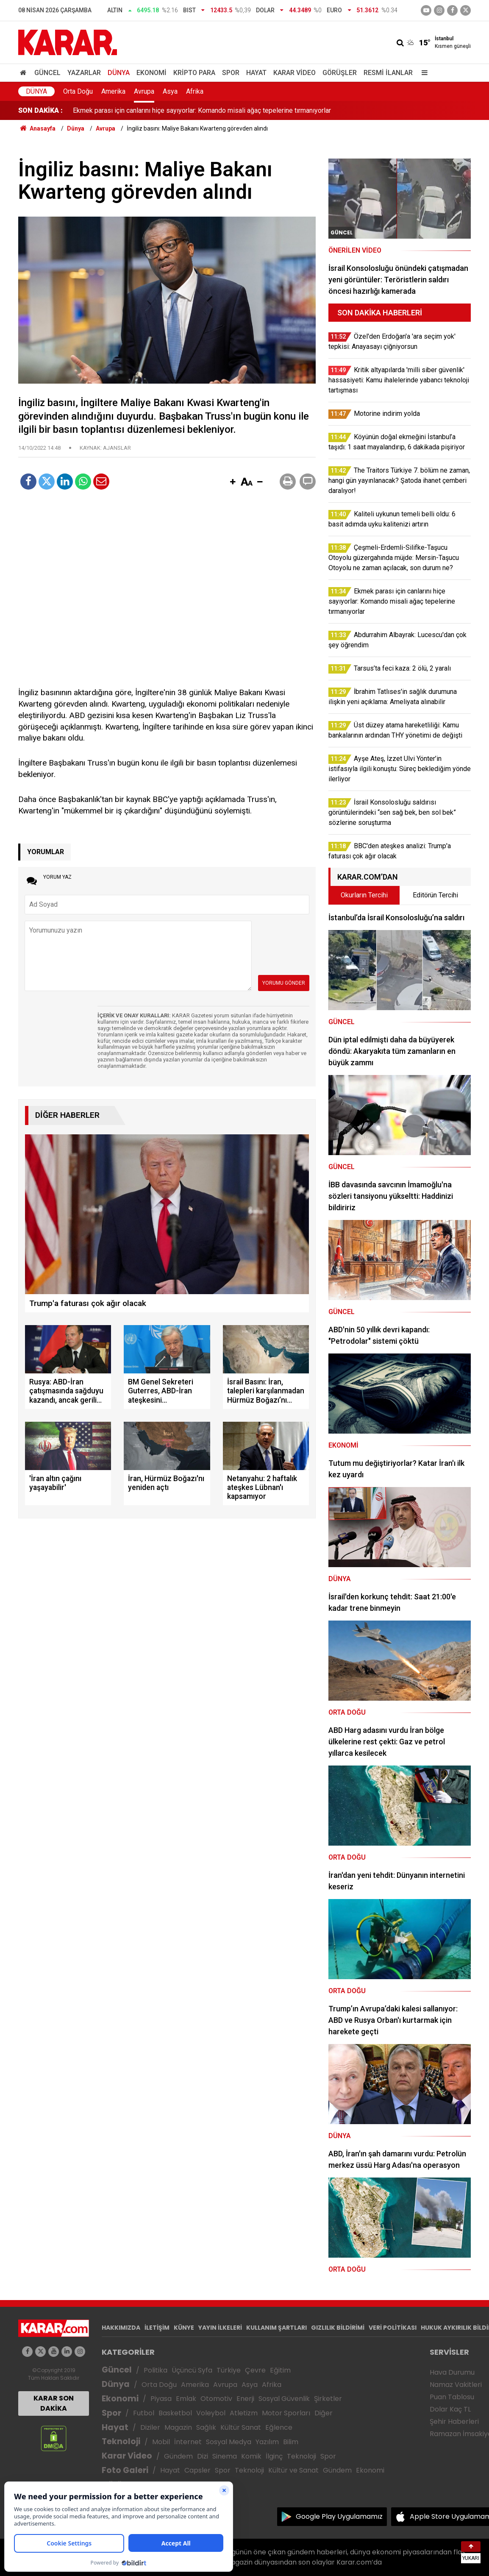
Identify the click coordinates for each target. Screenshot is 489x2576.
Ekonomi (151, 73)
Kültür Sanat (240, 2427)
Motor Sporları (286, 2413)
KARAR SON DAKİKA (53, 2403)
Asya (170, 91)
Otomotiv (216, 2398)
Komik (251, 2456)
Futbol (143, 2413)
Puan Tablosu (452, 2397)
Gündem (178, 2456)
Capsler (197, 2470)
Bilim (290, 2442)
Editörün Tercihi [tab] (435, 895)
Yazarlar (84, 73)
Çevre (255, 2370)
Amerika (113, 91)
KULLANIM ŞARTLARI (276, 2327)
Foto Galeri (125, 2470)
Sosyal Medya (228, 2442)
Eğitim (280, 2370)
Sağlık (206, 2427)
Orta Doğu (78, 91)
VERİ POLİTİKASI (393, 2327)
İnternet (188, 2442)
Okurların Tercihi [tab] (364, 895)
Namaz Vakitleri (456, 2384)
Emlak (186, 2398)
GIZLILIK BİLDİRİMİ (337, 2327)
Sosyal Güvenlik (284, 2398)
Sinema (224, 2456)
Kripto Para (194, 73)
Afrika (194, 91)
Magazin (178, 2427)
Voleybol (210, 2413)
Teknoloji (121, 2441)
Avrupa (144, 91)
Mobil (161, 2442)
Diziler (150, 2427)
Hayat (256, 73)
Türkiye (229, 2370)
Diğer (323, 2413)
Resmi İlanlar (388, 73)
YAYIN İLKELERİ (220, 2327)
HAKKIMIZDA (121, 2327)
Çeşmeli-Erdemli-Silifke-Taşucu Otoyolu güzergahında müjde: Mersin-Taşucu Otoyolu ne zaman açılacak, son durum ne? (249, 110)
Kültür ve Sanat (293, 2470)
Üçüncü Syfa (192, 2370)
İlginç (274, 2456)
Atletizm (244, 2413)
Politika (155, 2370)
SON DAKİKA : (40, 110)
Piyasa (161, 2398)
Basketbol (175, 2413)
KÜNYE (184, 2327)
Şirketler (328, 2398)
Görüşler (339, 73)
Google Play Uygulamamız (339, 2516)
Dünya (119, 73)
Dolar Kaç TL (450, 2409)
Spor (230, 73)
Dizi (202, 2456)
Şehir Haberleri (454, 2421)
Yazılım (267, 2442)
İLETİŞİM (156, 2327)
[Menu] (422, 72)
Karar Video (294, 73)
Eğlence (278, 2427)
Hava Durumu (452, 2372)
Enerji (245, 2398)
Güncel (47, 73)
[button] (232, 482)
